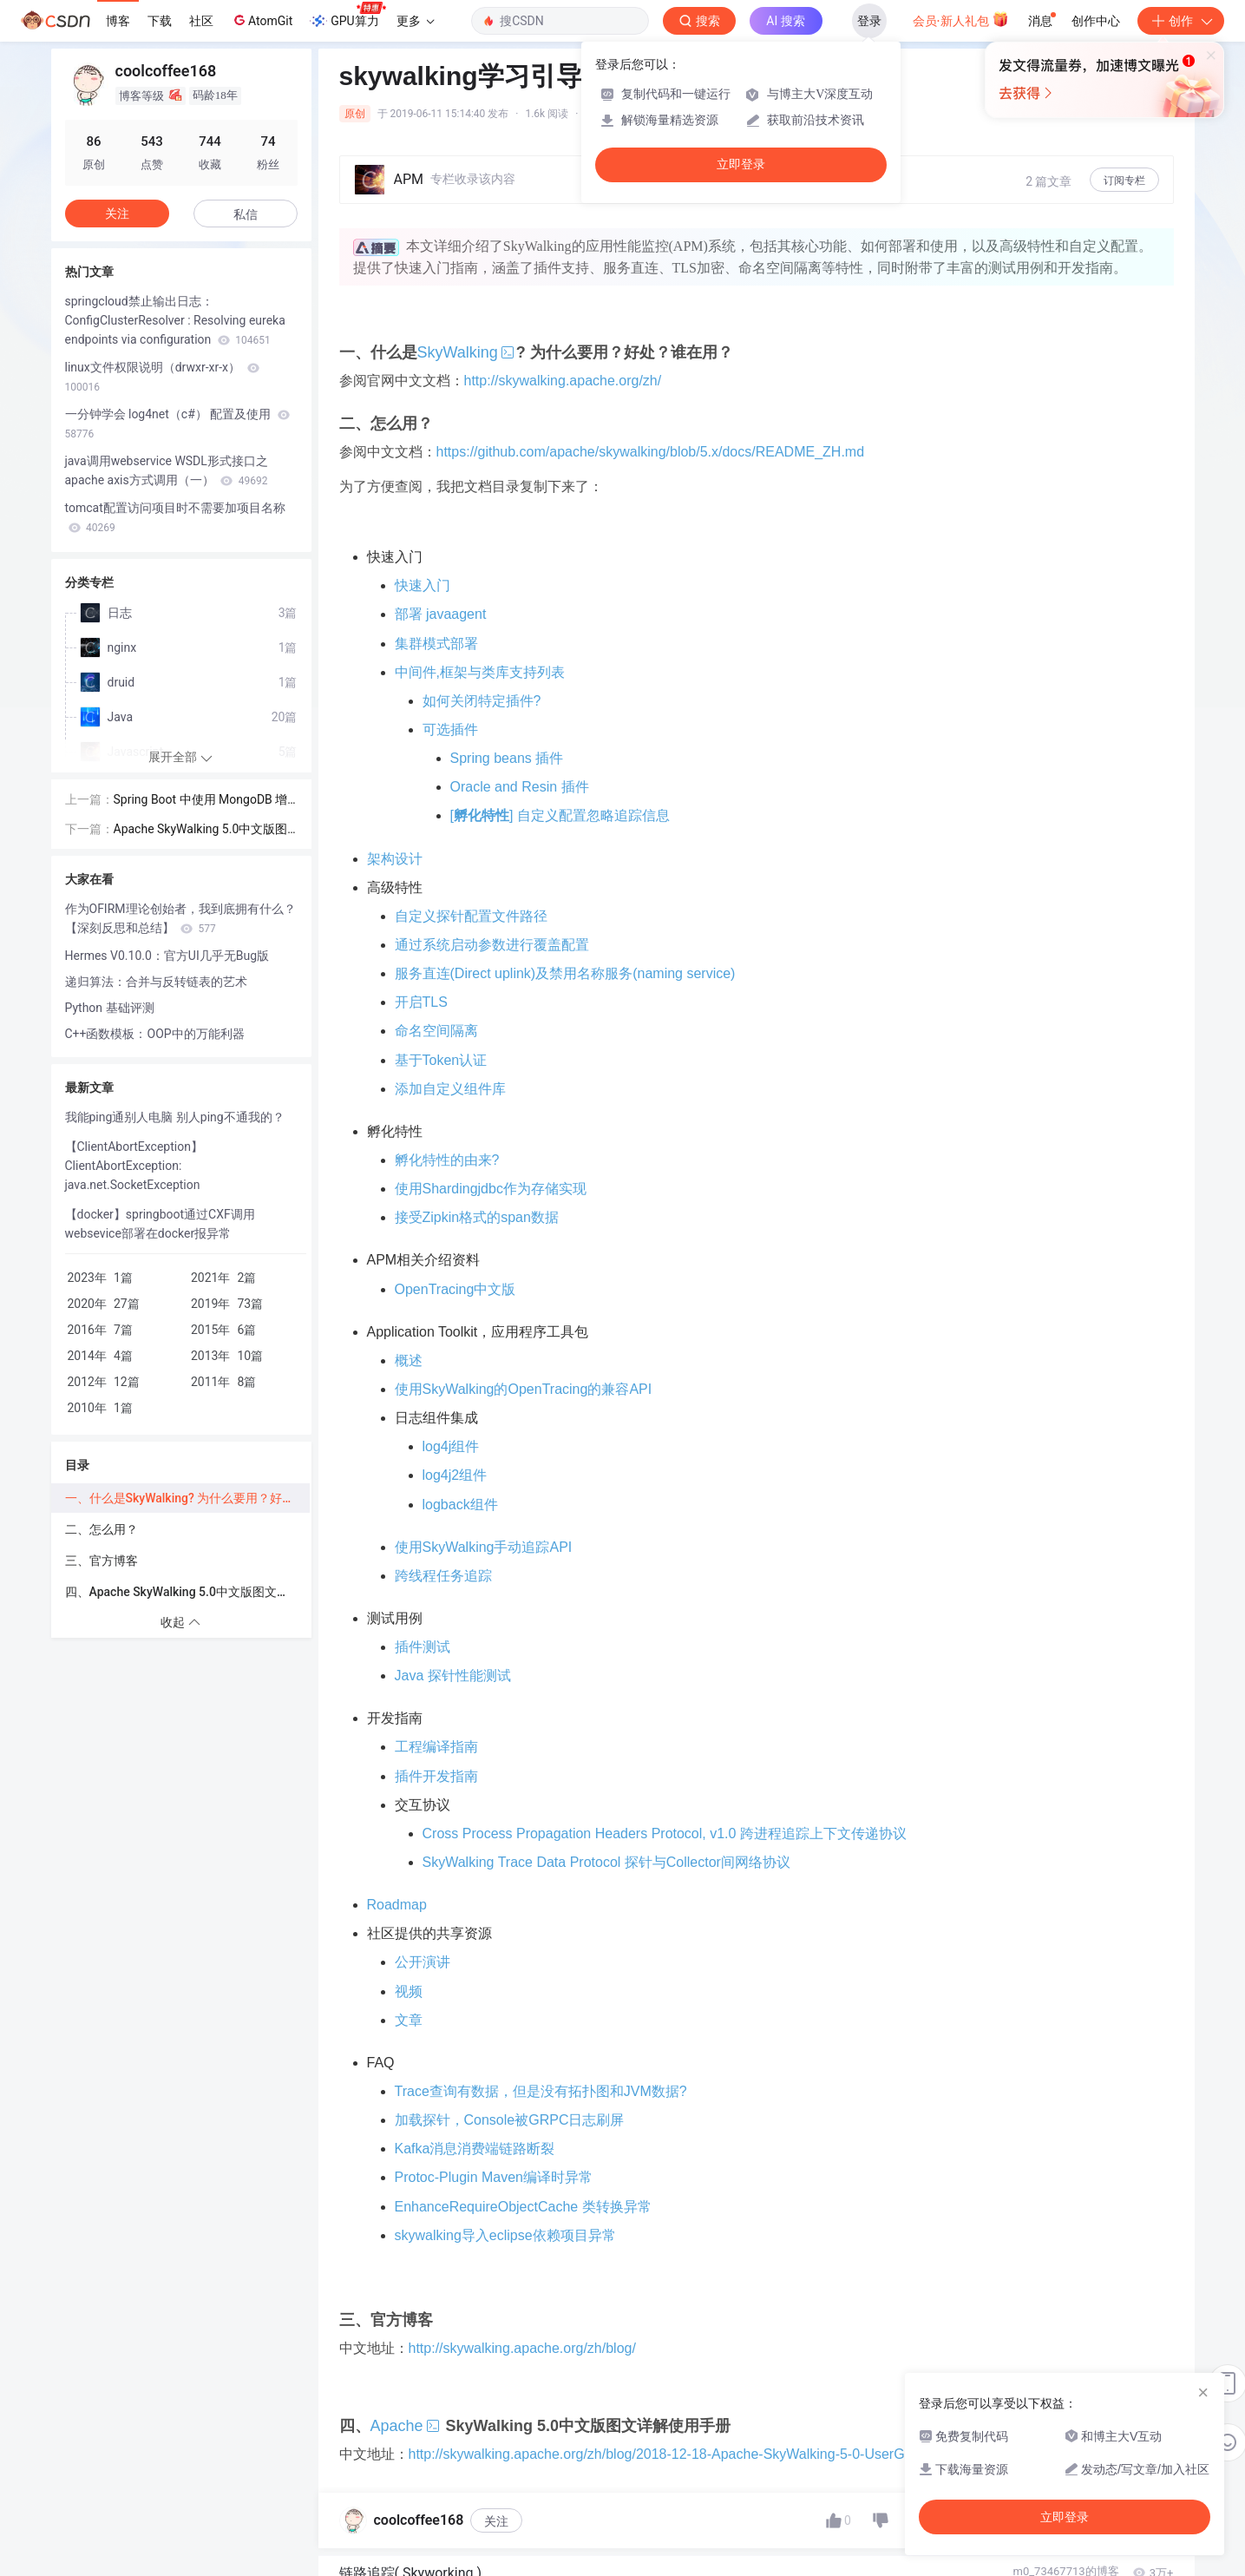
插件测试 (422, 1647)
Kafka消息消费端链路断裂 (475, 2148)
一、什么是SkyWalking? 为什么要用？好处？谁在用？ (187, 1498)
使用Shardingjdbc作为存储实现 (490, 1188)
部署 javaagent (441, 614)
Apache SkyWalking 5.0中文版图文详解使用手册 (201, 830)
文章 (409, 2020)
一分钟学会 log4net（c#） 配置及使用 (177, 423)
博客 (118, 21)
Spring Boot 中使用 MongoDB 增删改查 (201, 800)
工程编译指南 (436, 1746)
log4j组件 (451, 1446)
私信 (245, 214)
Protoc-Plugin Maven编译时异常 (494, 2177)
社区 (201, 21)
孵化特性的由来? (447, 1160)
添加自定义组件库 (450, 1088)
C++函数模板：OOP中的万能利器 (155, 1034)
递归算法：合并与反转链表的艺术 (156, 982)
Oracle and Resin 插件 (519, 786)
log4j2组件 (455, 1475)
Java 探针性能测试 (453, 1675)
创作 (1181, 21)
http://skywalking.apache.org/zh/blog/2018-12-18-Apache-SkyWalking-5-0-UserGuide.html (685, 2454)
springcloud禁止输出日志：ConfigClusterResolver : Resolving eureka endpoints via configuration (175, 320)
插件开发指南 (436, 1776)
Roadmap (397, 1904)
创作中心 (1095, 21)
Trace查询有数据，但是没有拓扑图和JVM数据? (541, 2091)
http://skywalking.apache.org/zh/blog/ (522, 2348)
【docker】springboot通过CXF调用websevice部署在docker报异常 (160, 1223)
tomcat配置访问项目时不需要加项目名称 (175, 517)
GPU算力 (347, 16)
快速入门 (422, 585)
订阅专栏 (1124, 180)
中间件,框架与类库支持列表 (480, 672)
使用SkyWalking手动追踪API (484, 1547)
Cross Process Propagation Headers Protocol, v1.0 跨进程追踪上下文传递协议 (665, 1833)
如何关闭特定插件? (482, 700)
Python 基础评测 (109, 1008)
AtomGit (261, 20)
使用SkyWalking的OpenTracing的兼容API (523, 1389)
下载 (159, 21)
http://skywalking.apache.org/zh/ (563, 380)
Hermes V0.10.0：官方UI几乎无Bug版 (167, 956)
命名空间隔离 (436, 1030)
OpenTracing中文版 (455, 1289)
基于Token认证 (441, 1060)
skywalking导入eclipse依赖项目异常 (505, 2235)
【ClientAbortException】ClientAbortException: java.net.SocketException (134, 1166)
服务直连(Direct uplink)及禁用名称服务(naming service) (565, 973)
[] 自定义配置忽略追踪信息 (560, 815)
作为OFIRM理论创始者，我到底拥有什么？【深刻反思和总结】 (180, 918)
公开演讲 (422, 1962)
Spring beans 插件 (507, 758)
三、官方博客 (101, 1560)
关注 (496, 2521)
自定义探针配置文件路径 (471, 916)
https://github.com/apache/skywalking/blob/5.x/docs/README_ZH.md (650, 451)
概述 (409, 1360)
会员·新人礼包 (961, 19)
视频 (409, 1991)
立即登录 (741, 164)
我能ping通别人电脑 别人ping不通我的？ (175, 1117)
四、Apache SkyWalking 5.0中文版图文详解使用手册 (187, 1592)
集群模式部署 (436, 643)
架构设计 (395, 858)
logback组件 (460, 1504)
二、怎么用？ (101, 1529)
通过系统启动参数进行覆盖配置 (492, 944)
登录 (869, 21)
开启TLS (421, 1002)
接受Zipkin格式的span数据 (477, 1217)
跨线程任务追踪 (443, 1575)
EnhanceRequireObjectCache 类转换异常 (523, 2206)
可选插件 (450, 729)
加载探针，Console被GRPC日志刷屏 (510, 2120)
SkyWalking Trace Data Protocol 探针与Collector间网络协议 (606, 1862)
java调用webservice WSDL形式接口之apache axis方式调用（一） (166, 470)
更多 (415, 21)
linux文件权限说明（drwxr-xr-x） (162, 376)
